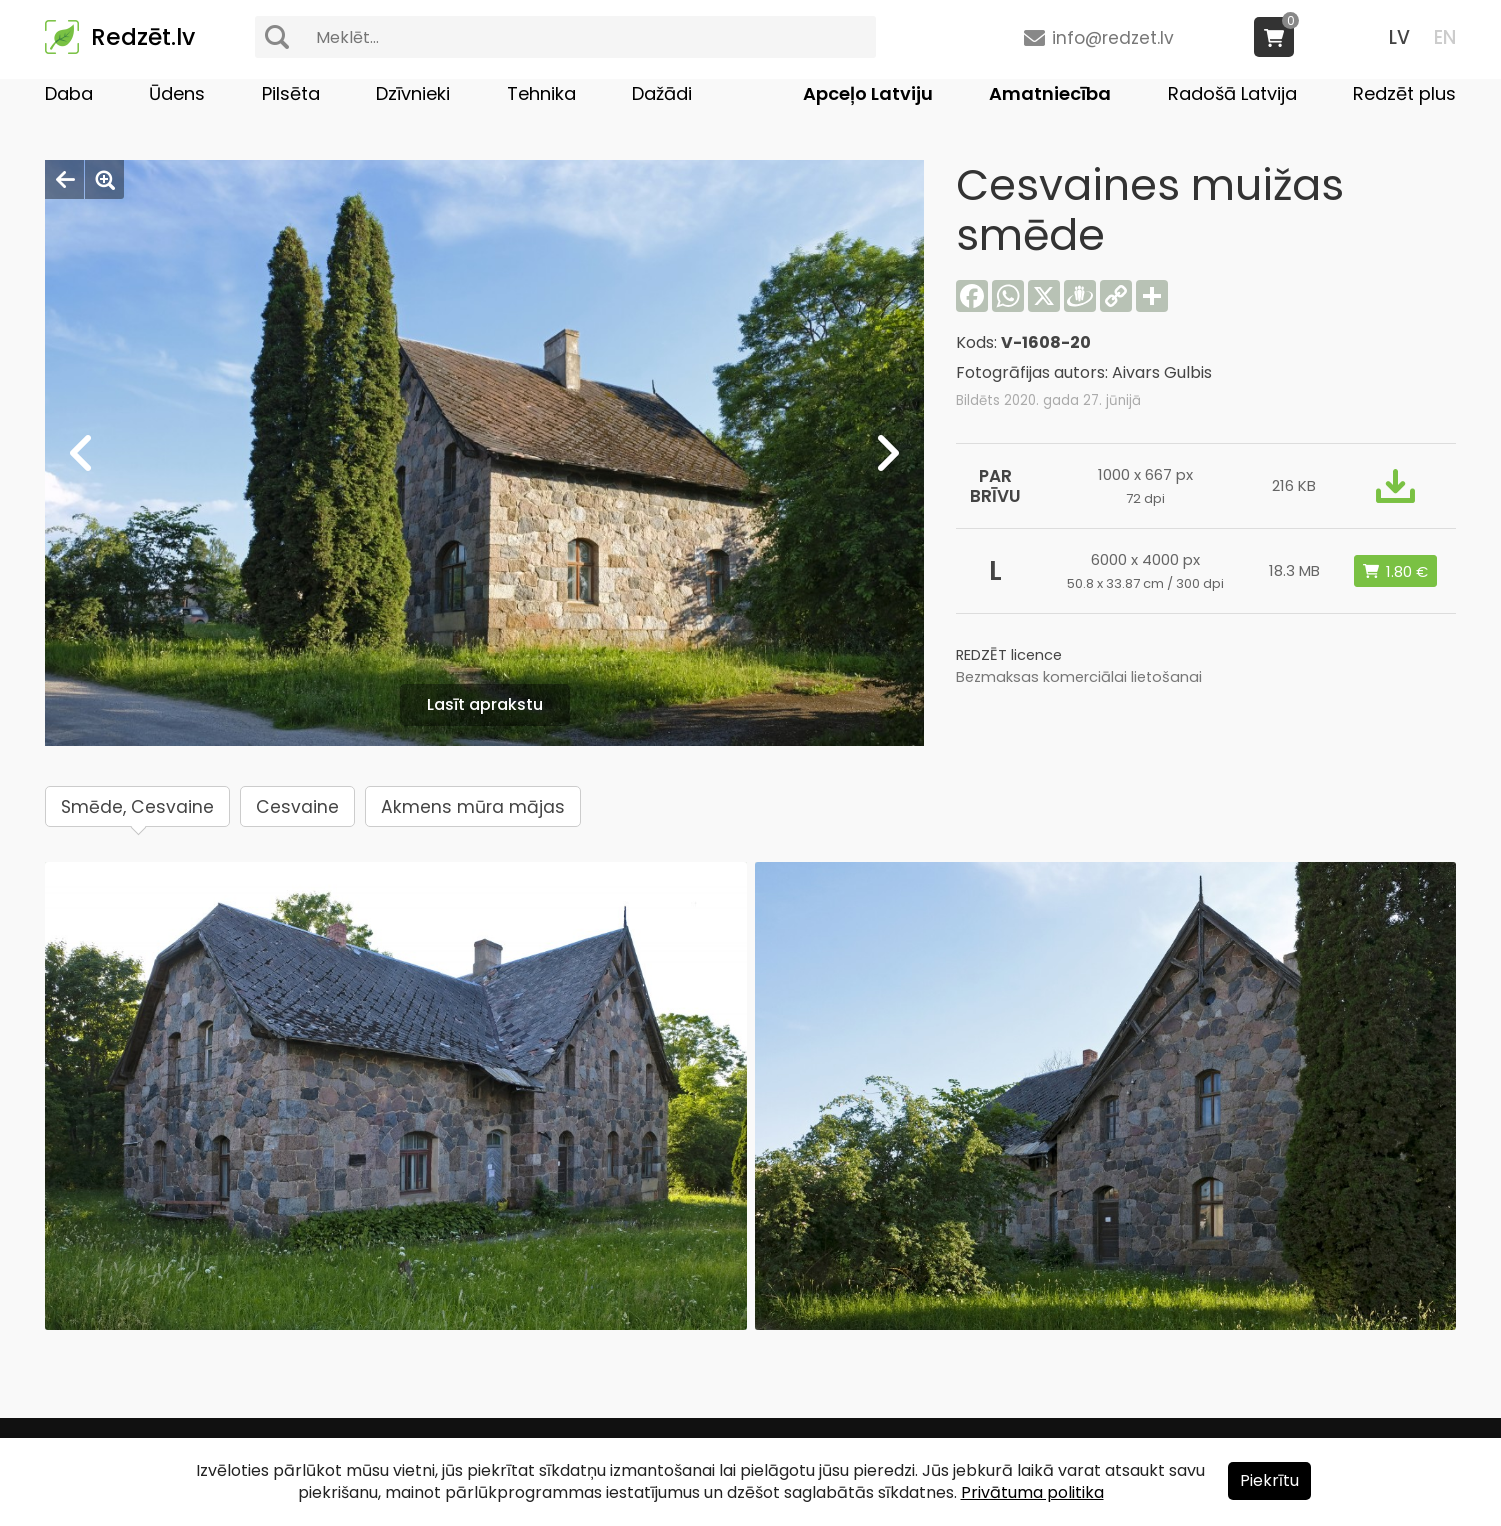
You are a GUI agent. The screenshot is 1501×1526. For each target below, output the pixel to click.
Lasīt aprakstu (485, 704)
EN (1445, 37)
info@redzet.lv (1113, 38)
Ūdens (177, 93)
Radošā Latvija (1232, 93)
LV (1399, 37)
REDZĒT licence (1009, 655)
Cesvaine (297, 807)
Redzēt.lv (143, 37)
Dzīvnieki (413, 93)
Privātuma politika (1032, 1492)
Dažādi (662, 93)
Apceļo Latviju (868, 93)
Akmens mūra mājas (473, 807)
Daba (69, 93)
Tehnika (541, 93)
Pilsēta (291, 93)
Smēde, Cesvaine (137, 807)
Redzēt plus (1404, 93)
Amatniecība (1050, 93)
